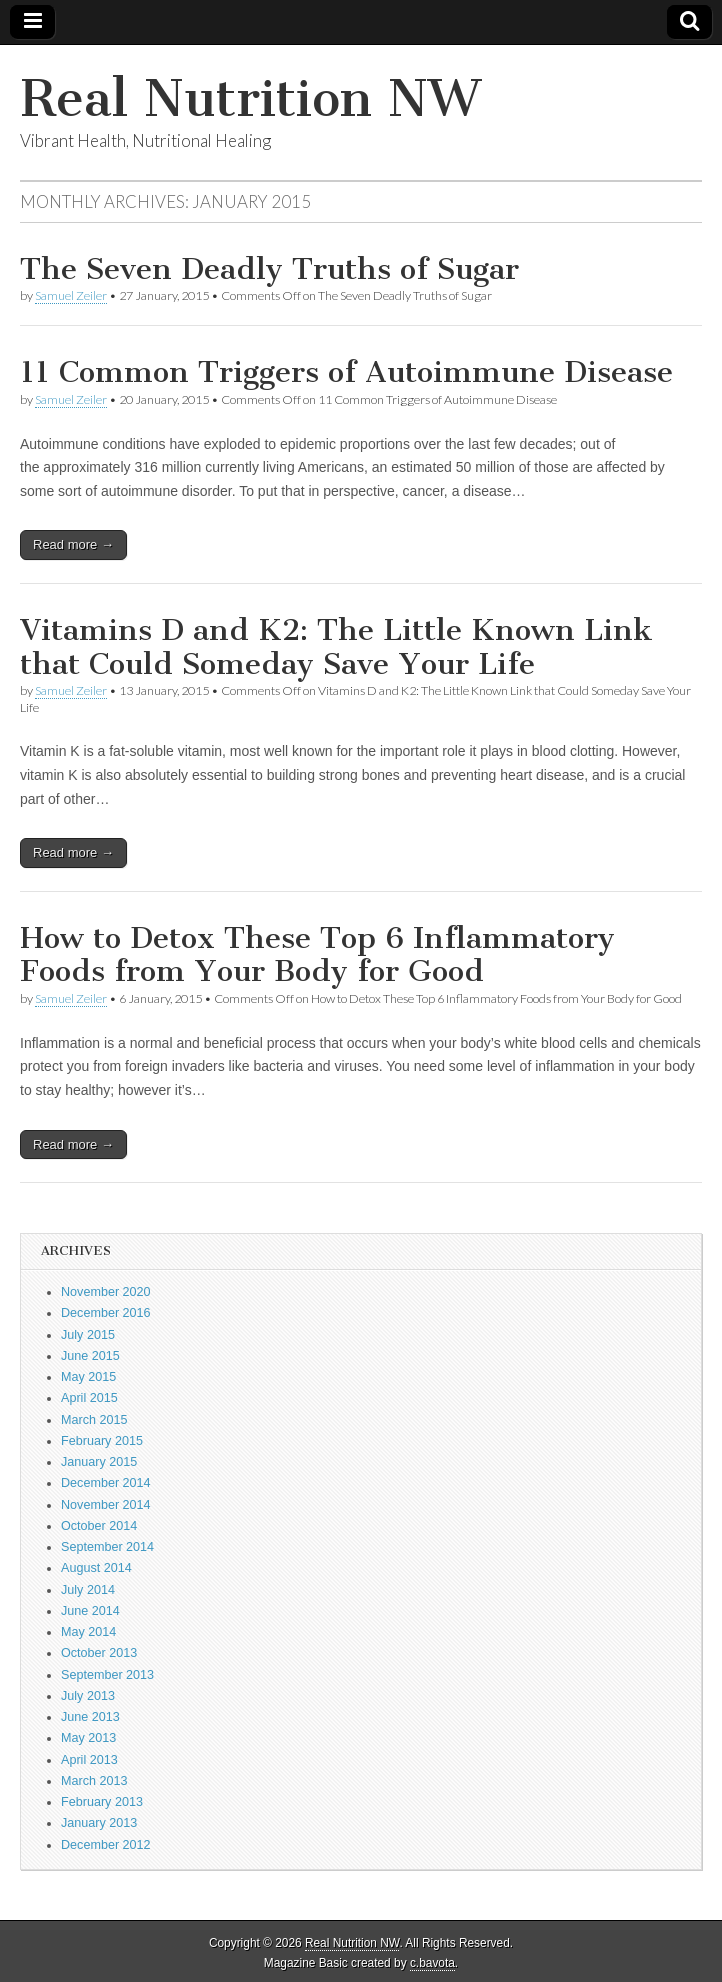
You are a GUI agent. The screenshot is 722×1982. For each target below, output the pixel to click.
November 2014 (106, 1505)
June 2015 (90, 1356)
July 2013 (88, 1696)
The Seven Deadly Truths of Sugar (269, 269)
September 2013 (107, 1675)
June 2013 (90, 1717)
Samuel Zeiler (71, 295)
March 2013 (94, 1781)
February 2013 (102, 1802)
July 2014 (88, 1590)
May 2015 (88, 1377)
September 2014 (107, 1547)
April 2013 (89, 1760)
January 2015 (99, 1462)
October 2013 (99, 1653)
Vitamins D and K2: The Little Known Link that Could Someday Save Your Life (336, 647)
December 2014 (106, 1483)
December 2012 (106, 1845)
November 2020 (106, 1292)
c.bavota (432, 1963)
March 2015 (94, 1420)
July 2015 (88, 1335)
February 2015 (102, 1441)
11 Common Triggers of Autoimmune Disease (346, 372)
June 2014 (90, 1611)
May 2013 (88, 1738)
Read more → (73, 544)
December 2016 (106, 1313)
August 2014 (96, 1568)
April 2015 (89, 1398)
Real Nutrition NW (250, 98)
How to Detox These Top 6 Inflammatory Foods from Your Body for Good (317, 955)
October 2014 (99, 1526)
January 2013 (99, 1823)
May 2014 (88, 1632)
